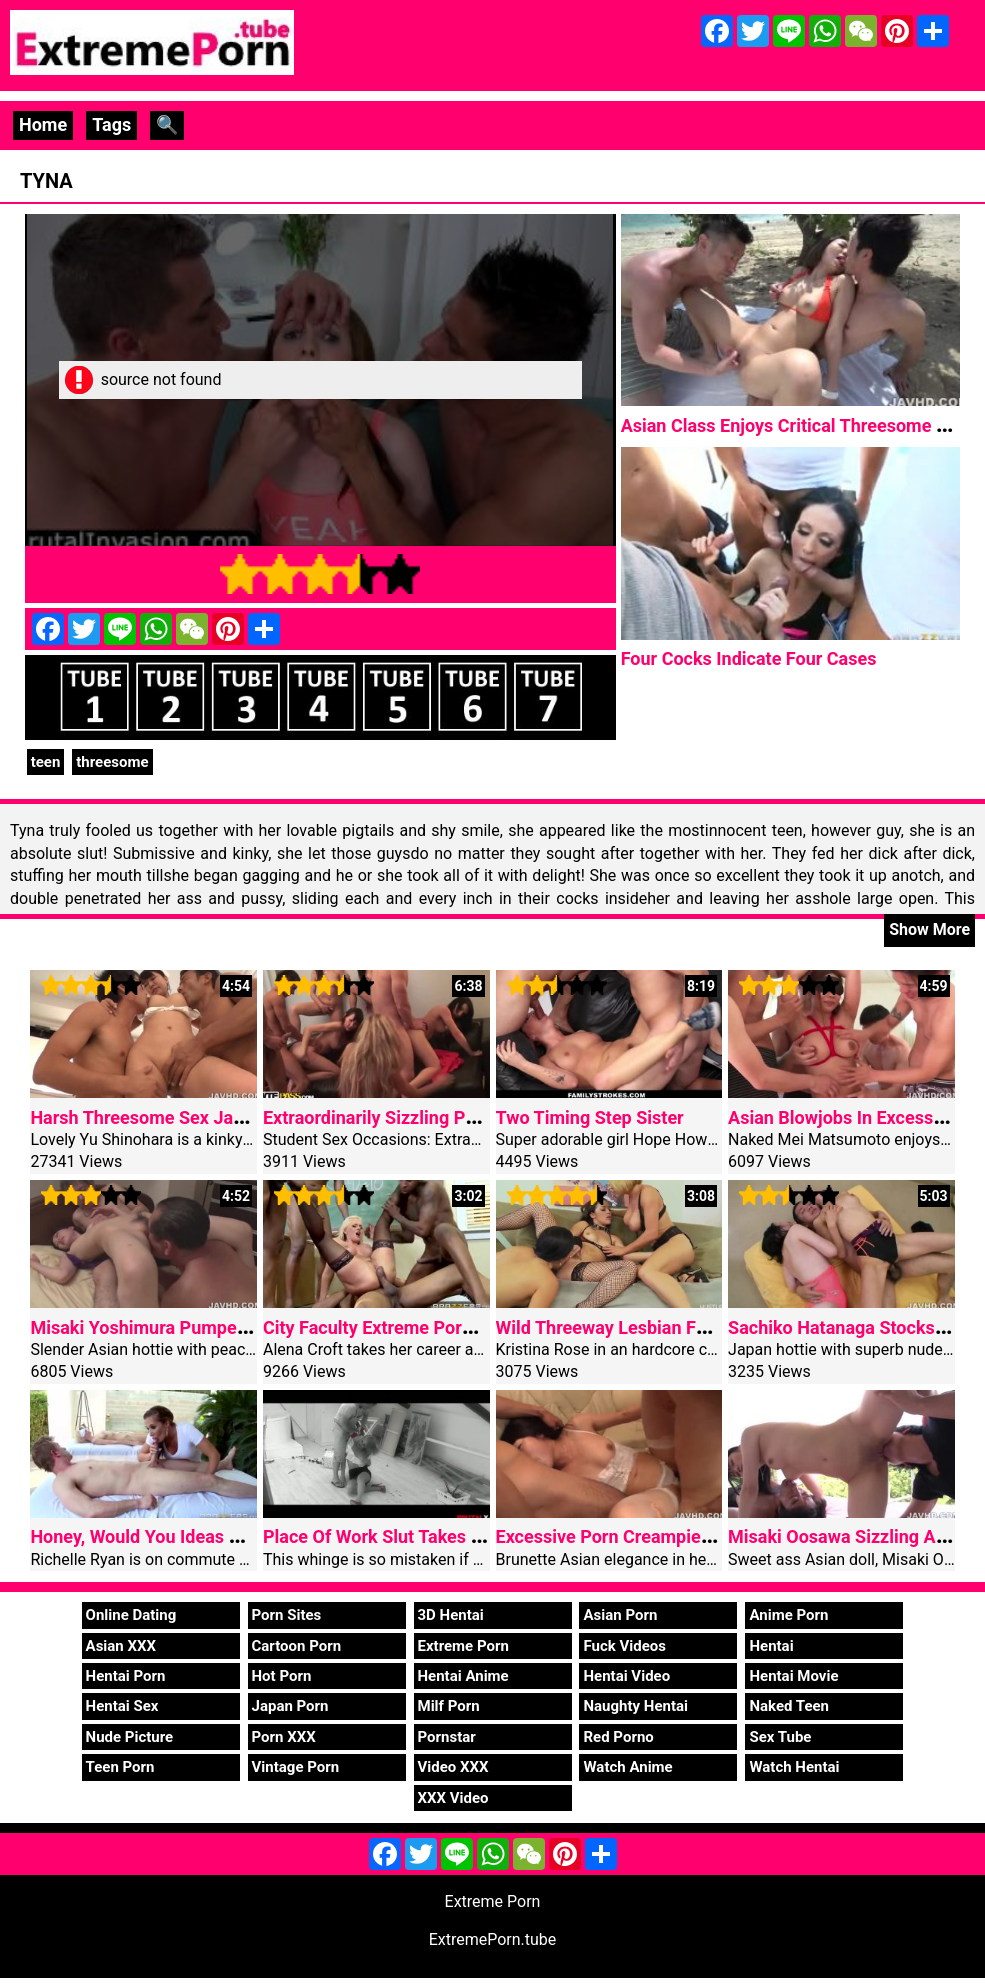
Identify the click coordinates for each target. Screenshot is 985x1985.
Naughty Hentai (635, 1706)
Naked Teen (789, 1706)
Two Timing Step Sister (590, 1117)
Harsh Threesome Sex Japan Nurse (172, 1117)
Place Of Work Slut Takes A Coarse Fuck (425, 1536)
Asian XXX (121, 1646)
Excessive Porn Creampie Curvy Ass (642, 1536)
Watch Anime (627, 1767)
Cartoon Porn (297, 1646)
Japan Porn (290, 1706)
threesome (112, 762)
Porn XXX (284, 1737)
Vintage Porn (296, 1767)
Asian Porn (620, 1615)
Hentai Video (626, 1676)
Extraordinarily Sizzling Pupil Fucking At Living (451, 1117)
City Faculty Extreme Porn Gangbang (411, 1327)
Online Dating (131, 1615)
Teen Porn (120, 1767)
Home (43, 124)
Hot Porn (282, 1676)
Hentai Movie (793, 1676)
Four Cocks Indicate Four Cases (749, 658)
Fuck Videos (624, 1646)
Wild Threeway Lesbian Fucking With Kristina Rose (700, 1327)
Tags (111, 124)
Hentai (771, 1646)
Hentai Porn (126, 1676)
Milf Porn (449, 1706)
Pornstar (447, 1737)
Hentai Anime (463, 1676)
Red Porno (618, 1737)
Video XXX (453, 1767)
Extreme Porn (463, 1646)
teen (46, 762)
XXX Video (453, 1798)
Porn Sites (287, 1615)
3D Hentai (451, 1615)
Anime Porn (788, 1615)
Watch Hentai (794, 1767)
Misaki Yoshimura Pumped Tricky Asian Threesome (238, 1327)
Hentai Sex (122, 1706)
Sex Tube (780, 1737)
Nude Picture (130, 1737)
